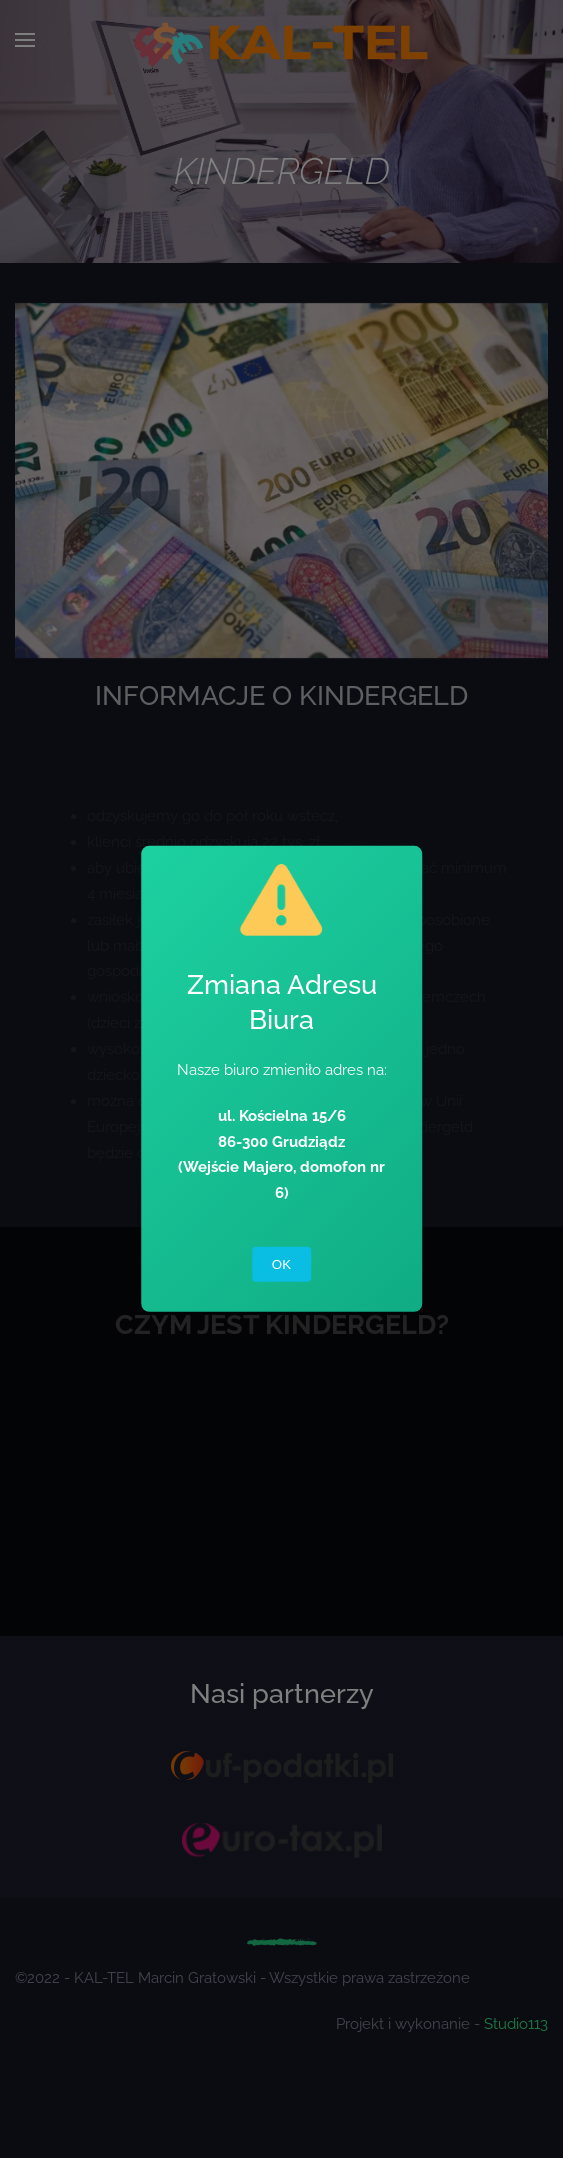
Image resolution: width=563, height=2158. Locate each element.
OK (281, 1264)
